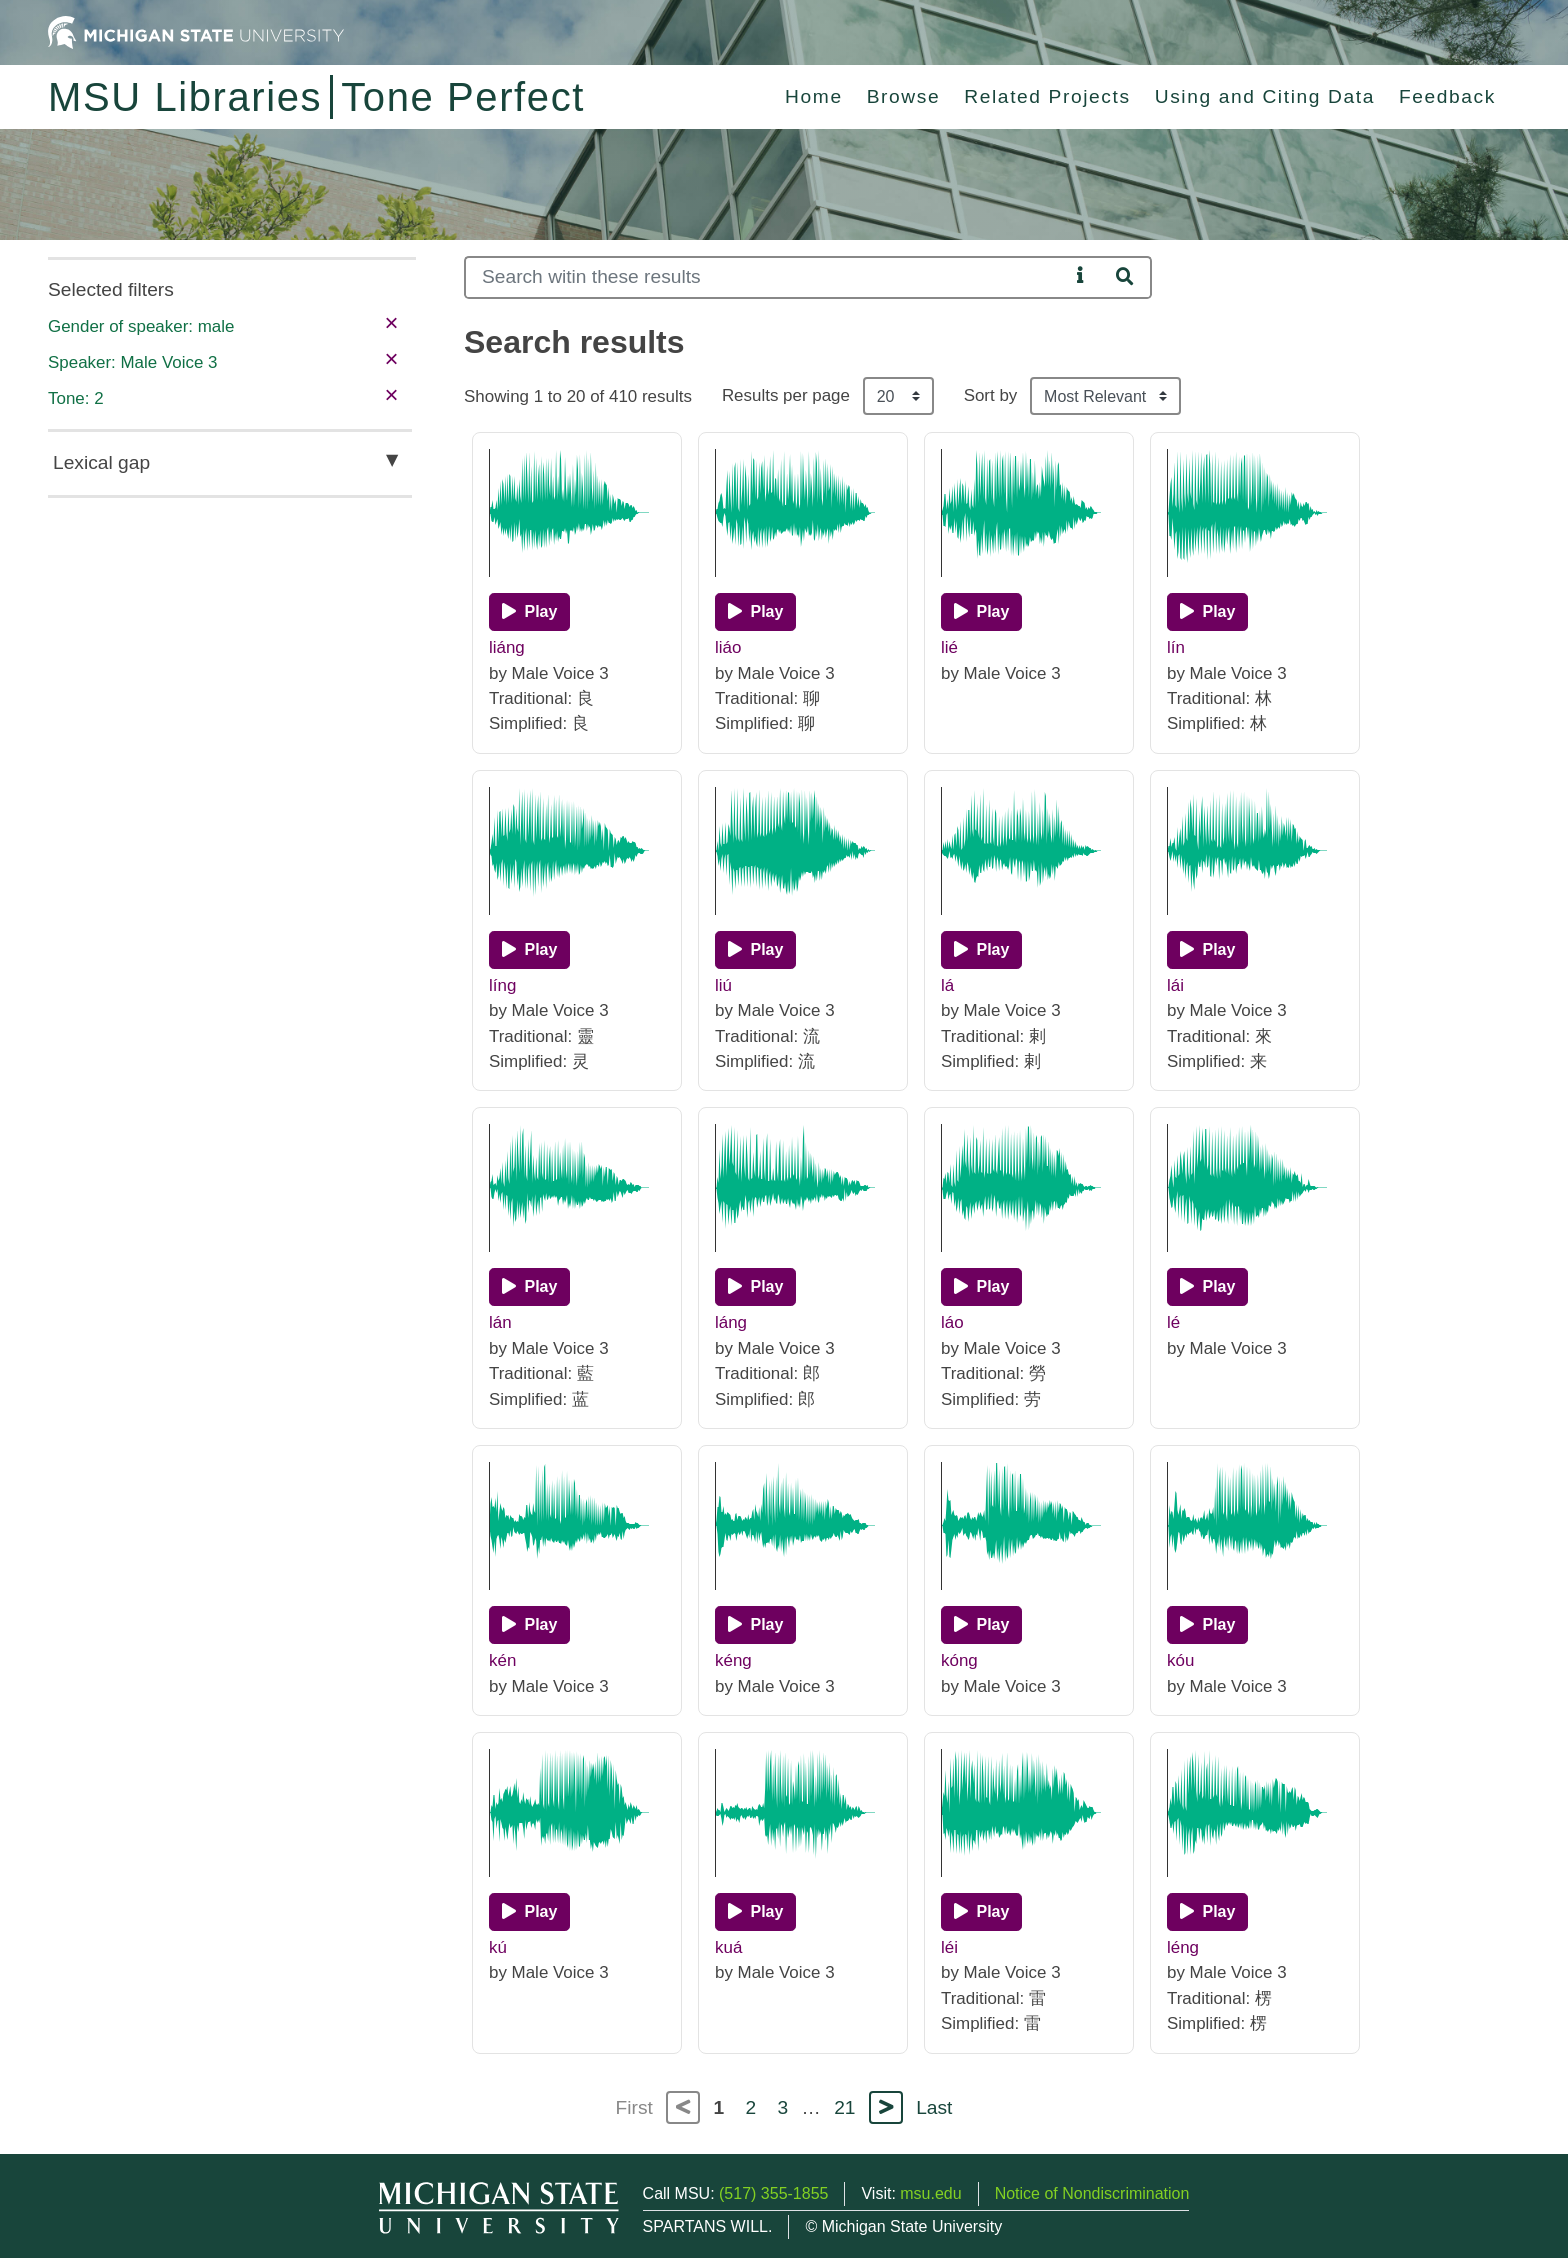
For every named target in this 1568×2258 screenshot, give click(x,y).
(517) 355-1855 (773, 2193)
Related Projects (1047, 96)
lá (947, 985)
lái (1175, 985)
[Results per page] (898, 396)
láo (952, 1322)
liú (723, 985)
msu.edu (930, 2193)
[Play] (529, 612)
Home (814, 96)
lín (1176, 647)
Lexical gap (101, 462)
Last (934, 2107)
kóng (959, 1660)
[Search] (766, 277)
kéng (733, 1660)
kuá (728, 1947)
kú (498, 1947)
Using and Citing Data (1265, 96)
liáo (728, 647)
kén (502, 1660)
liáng (507, 647)
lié (949, 647)
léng (1183, 1947)
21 (844, 2107)
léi (949, 1947)
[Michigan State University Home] (196, 31)
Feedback (1447, 96)
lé (1173, 1322)
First (634, 2107)
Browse (904, 96)
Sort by (991, 395)
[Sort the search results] (1105, 396)
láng (731, 1322)
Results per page (786, 395)
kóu (1180, 1660)
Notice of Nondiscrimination (1092, 2193)
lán (500, 1322)
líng (502, 985)
